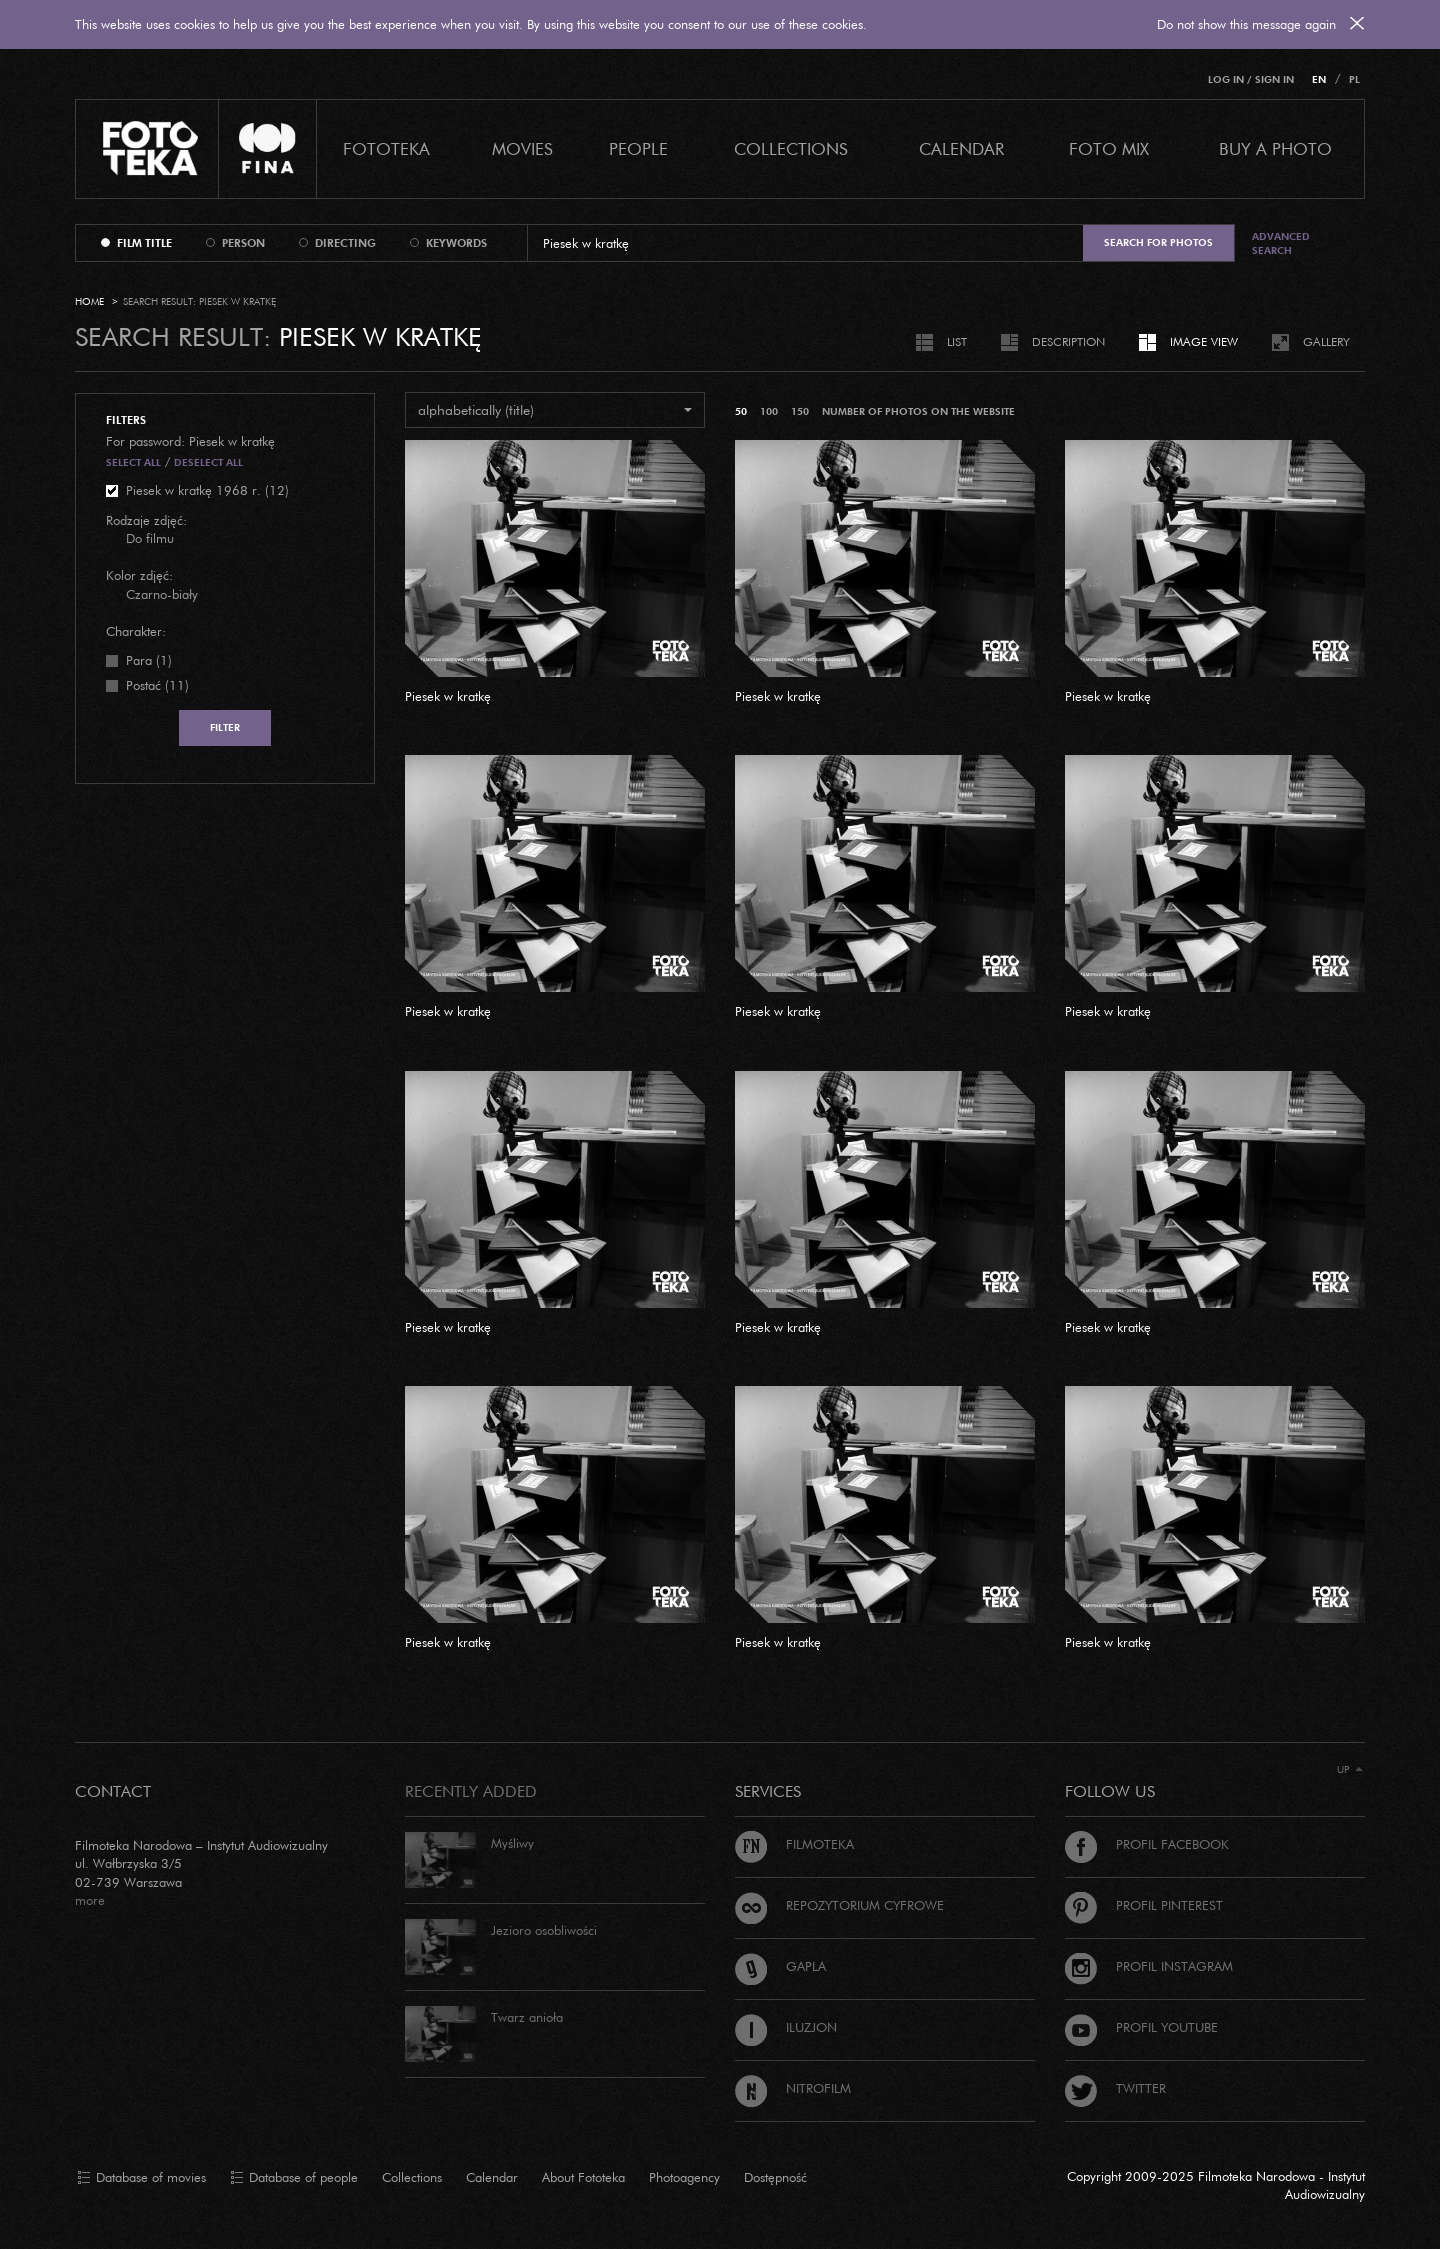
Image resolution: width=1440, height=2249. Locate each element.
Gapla (780, 1966)
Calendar (492, 2177)
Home (89, 301)
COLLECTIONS (791, 148)
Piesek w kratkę (448, 696)
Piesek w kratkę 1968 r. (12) (207, 490)
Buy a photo (1275, 148)
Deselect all (208, 462)
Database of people (294, 2178)
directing (345, 243)
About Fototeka (583, 2177)
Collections (412, 2177)
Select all (133, 462)
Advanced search (1281, 243)
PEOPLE (638, 148)
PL (1354, 79)
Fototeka (386, 148)
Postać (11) (157, 685)
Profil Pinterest (1144, 1905)
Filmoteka (794, 1844)
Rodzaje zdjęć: (146, 520)
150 (800, 411)
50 (741, 411)
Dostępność (775, 2177)
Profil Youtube (1141, 2027)
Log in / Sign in (1251, 79)
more (90, 1900)
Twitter (1115, 2088)
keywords (456, 243)
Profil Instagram (1149, 1966)
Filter (225, 727)
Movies (522, 148)
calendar (961, 148)
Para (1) (149, 660)
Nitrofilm (793, 2088)
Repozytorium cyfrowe (839, 1905)
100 (769, 411)
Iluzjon (786, 2027)
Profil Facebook (1147, 1844)
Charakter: (136, 631)
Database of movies (141, 2178)
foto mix (1109, 148)
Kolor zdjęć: (139, 575)
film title (144, 243)
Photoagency (684, 2177)
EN (1319, 79)
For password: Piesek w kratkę (190, 441)
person (243, 243)
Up (1350, 1769)
